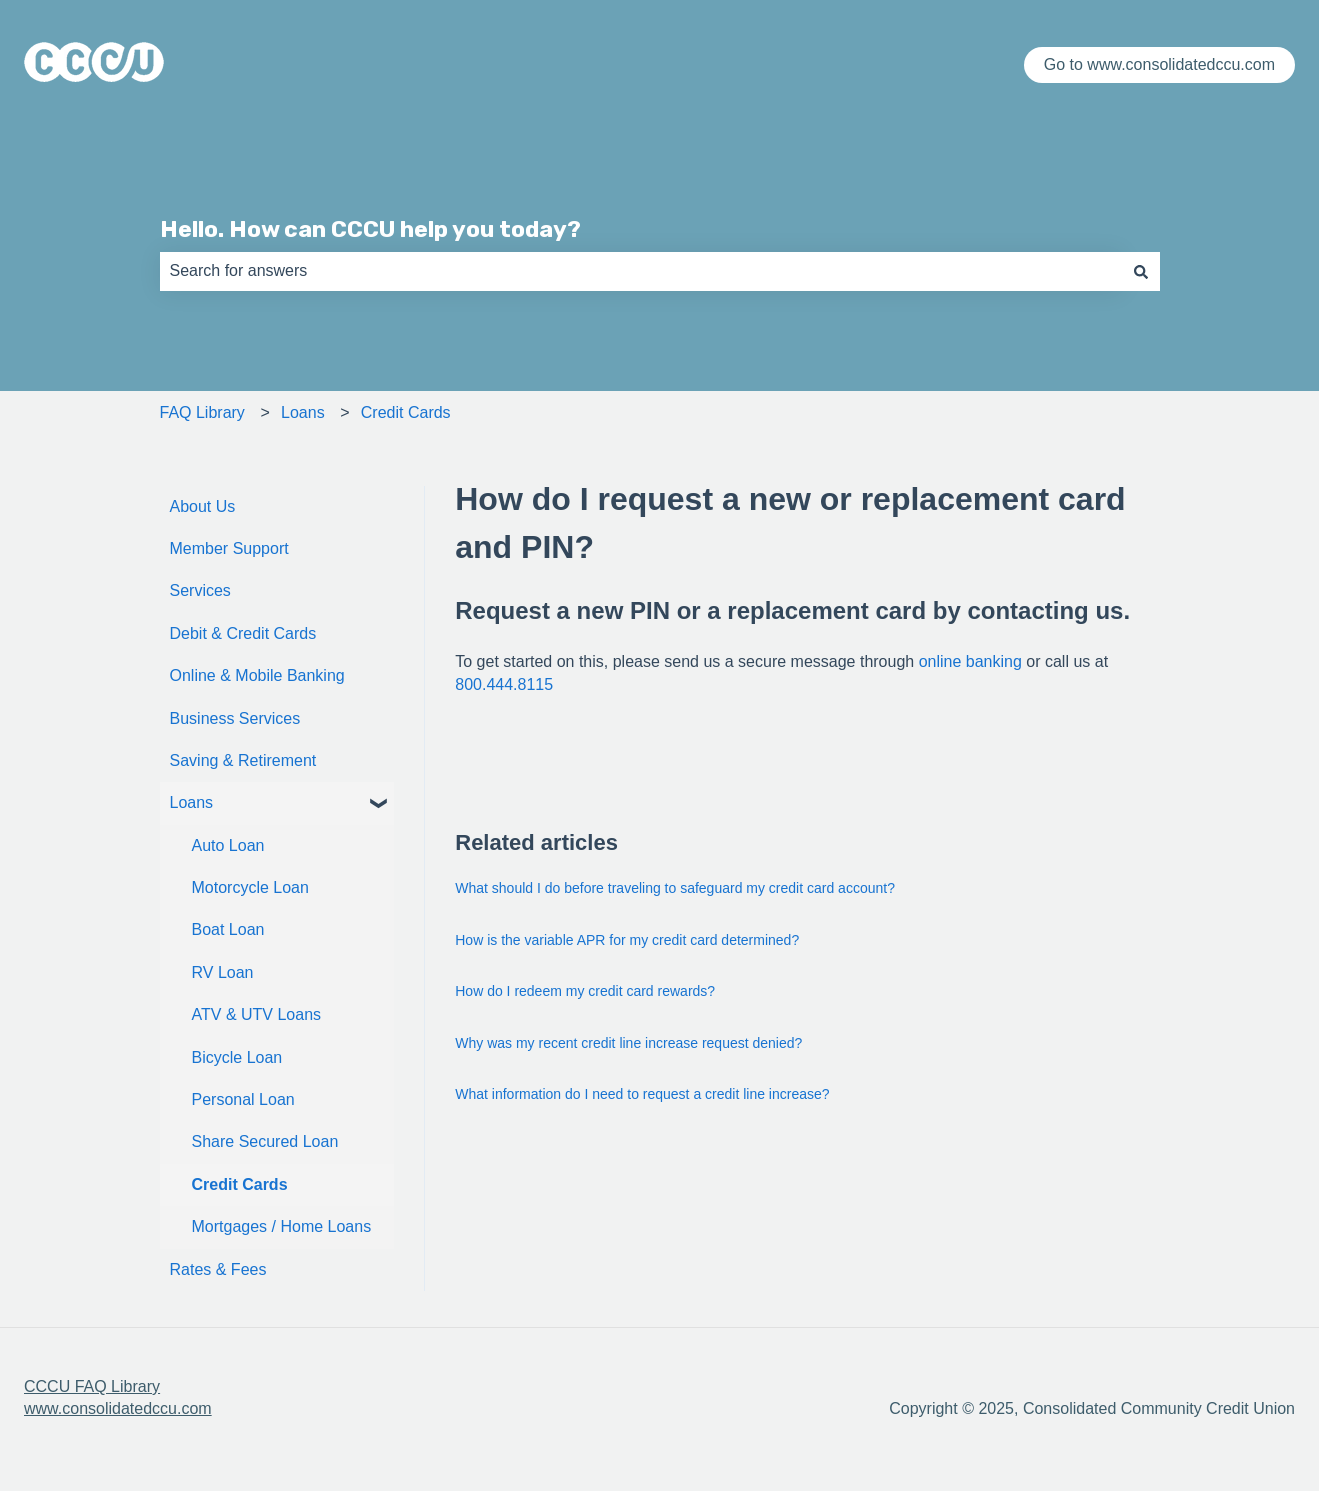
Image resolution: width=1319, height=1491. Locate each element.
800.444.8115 (504, 684)
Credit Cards (406, 412)
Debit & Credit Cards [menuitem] (243, 633)
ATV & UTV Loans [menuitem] (257, 1014)
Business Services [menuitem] (235, 718)
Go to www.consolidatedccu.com (1159, 64)
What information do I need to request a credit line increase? (642, 1094)
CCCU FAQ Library (92, 1386)
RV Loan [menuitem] (223, 972)
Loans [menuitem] (192, 802)
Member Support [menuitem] (229, 548)
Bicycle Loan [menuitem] (237, 1057)
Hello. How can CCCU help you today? (370, 229)
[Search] (1141, 271)
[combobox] (641, 271)
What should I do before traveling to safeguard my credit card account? (675, 888)
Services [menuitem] (200, 590)
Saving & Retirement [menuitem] (243, 760)
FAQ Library (202, 412)
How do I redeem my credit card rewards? (585, 991)
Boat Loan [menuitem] (228, 929)
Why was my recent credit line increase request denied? (628, 1043)
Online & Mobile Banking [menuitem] (257, 675)
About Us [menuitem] (203, 506)
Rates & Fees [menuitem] (218, 1269)
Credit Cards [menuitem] (240, 1184)
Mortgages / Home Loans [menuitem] (282, 1226)
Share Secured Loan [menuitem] (265, 1141)
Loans (303, 412)
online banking (970, 661)
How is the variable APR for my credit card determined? (627, 940)
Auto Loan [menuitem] (228, 845)
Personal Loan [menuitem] (243, 1099)
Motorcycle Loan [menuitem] (250, 887)
